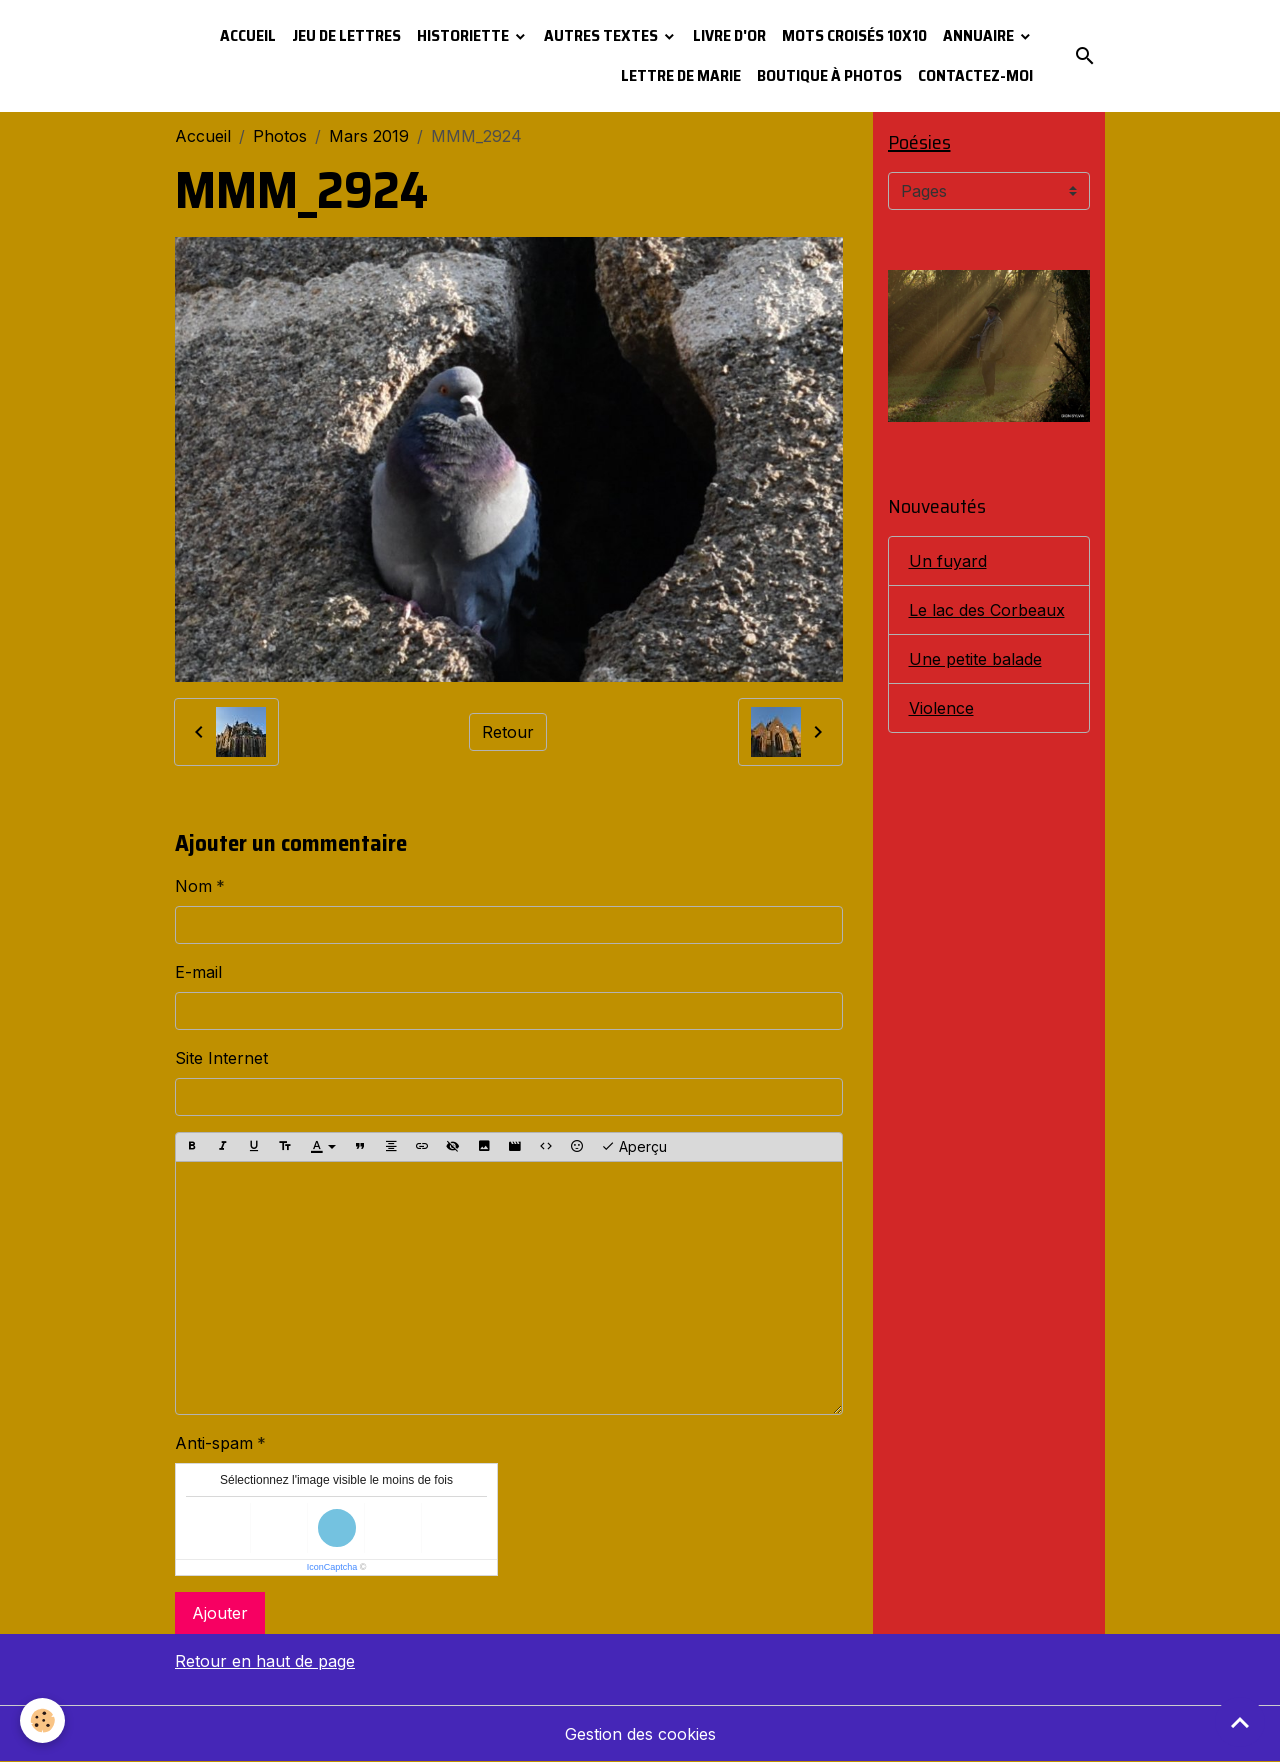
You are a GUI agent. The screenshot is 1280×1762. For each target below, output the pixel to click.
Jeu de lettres (346, 35)
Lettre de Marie (681, 75)
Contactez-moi (975, 75)
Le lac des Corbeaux (987, 610)
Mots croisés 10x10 (854, 35)
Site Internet (221, 1058)
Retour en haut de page (265, 1661)
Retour (508, 732)
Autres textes (602, 35)
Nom (193, 886)
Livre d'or (729, 35)
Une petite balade (975, 659)
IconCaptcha (332, 1567)
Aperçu (634, 1147)
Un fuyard (948, 561)
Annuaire (980, 35)
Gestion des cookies (640, 1734)
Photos (280, 136)
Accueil (248, 35)
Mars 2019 (369, 136)
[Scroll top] (1240, 1722)
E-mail (198, 972)
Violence (941, 708)
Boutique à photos (829, 75)
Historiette (464, 35)
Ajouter (220, 1613)
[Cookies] (42, 1720)
